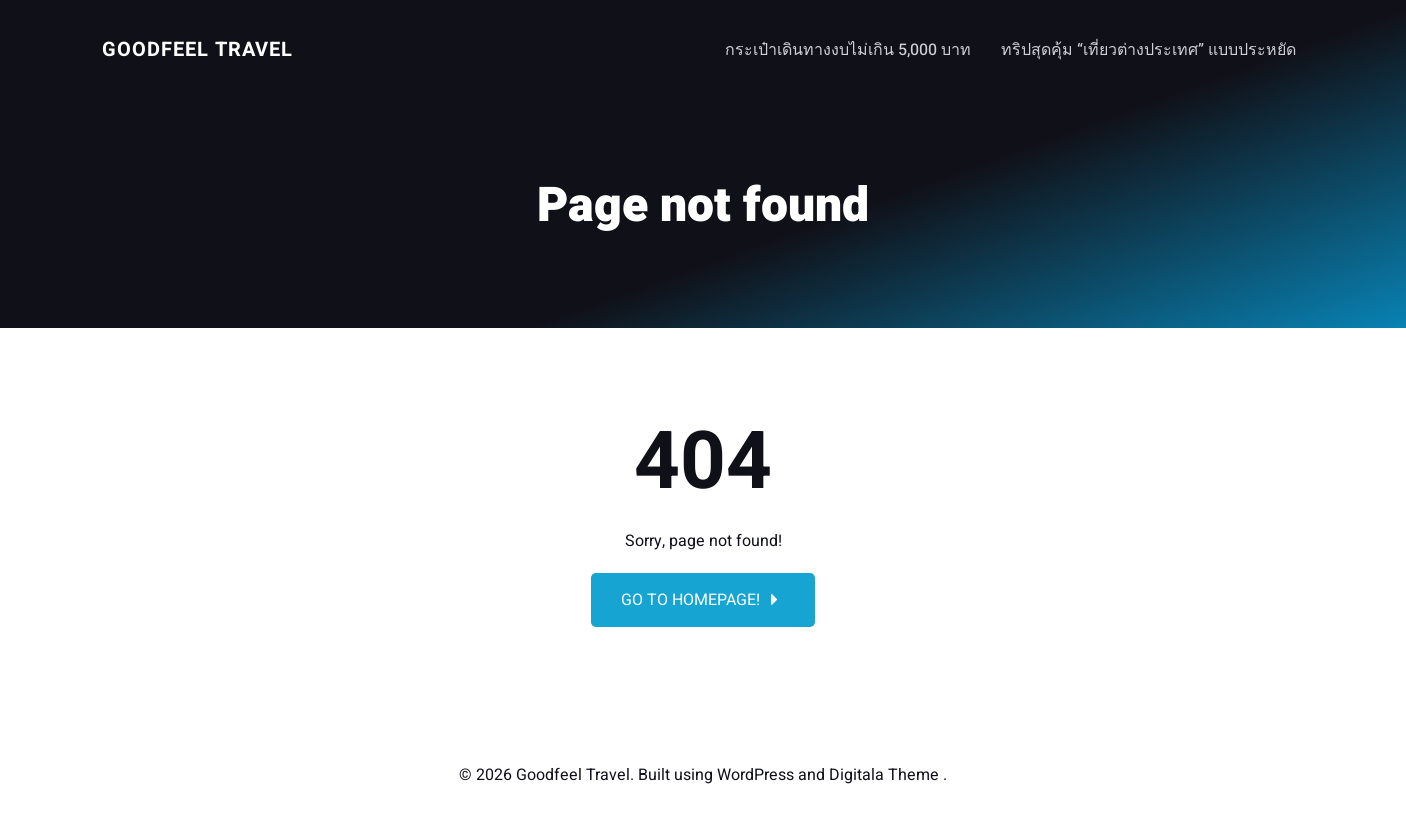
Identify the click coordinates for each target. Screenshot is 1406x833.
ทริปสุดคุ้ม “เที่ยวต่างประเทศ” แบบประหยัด (1148, 50)
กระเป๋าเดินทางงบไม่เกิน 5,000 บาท (848, 50)
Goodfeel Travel (197, 49)
